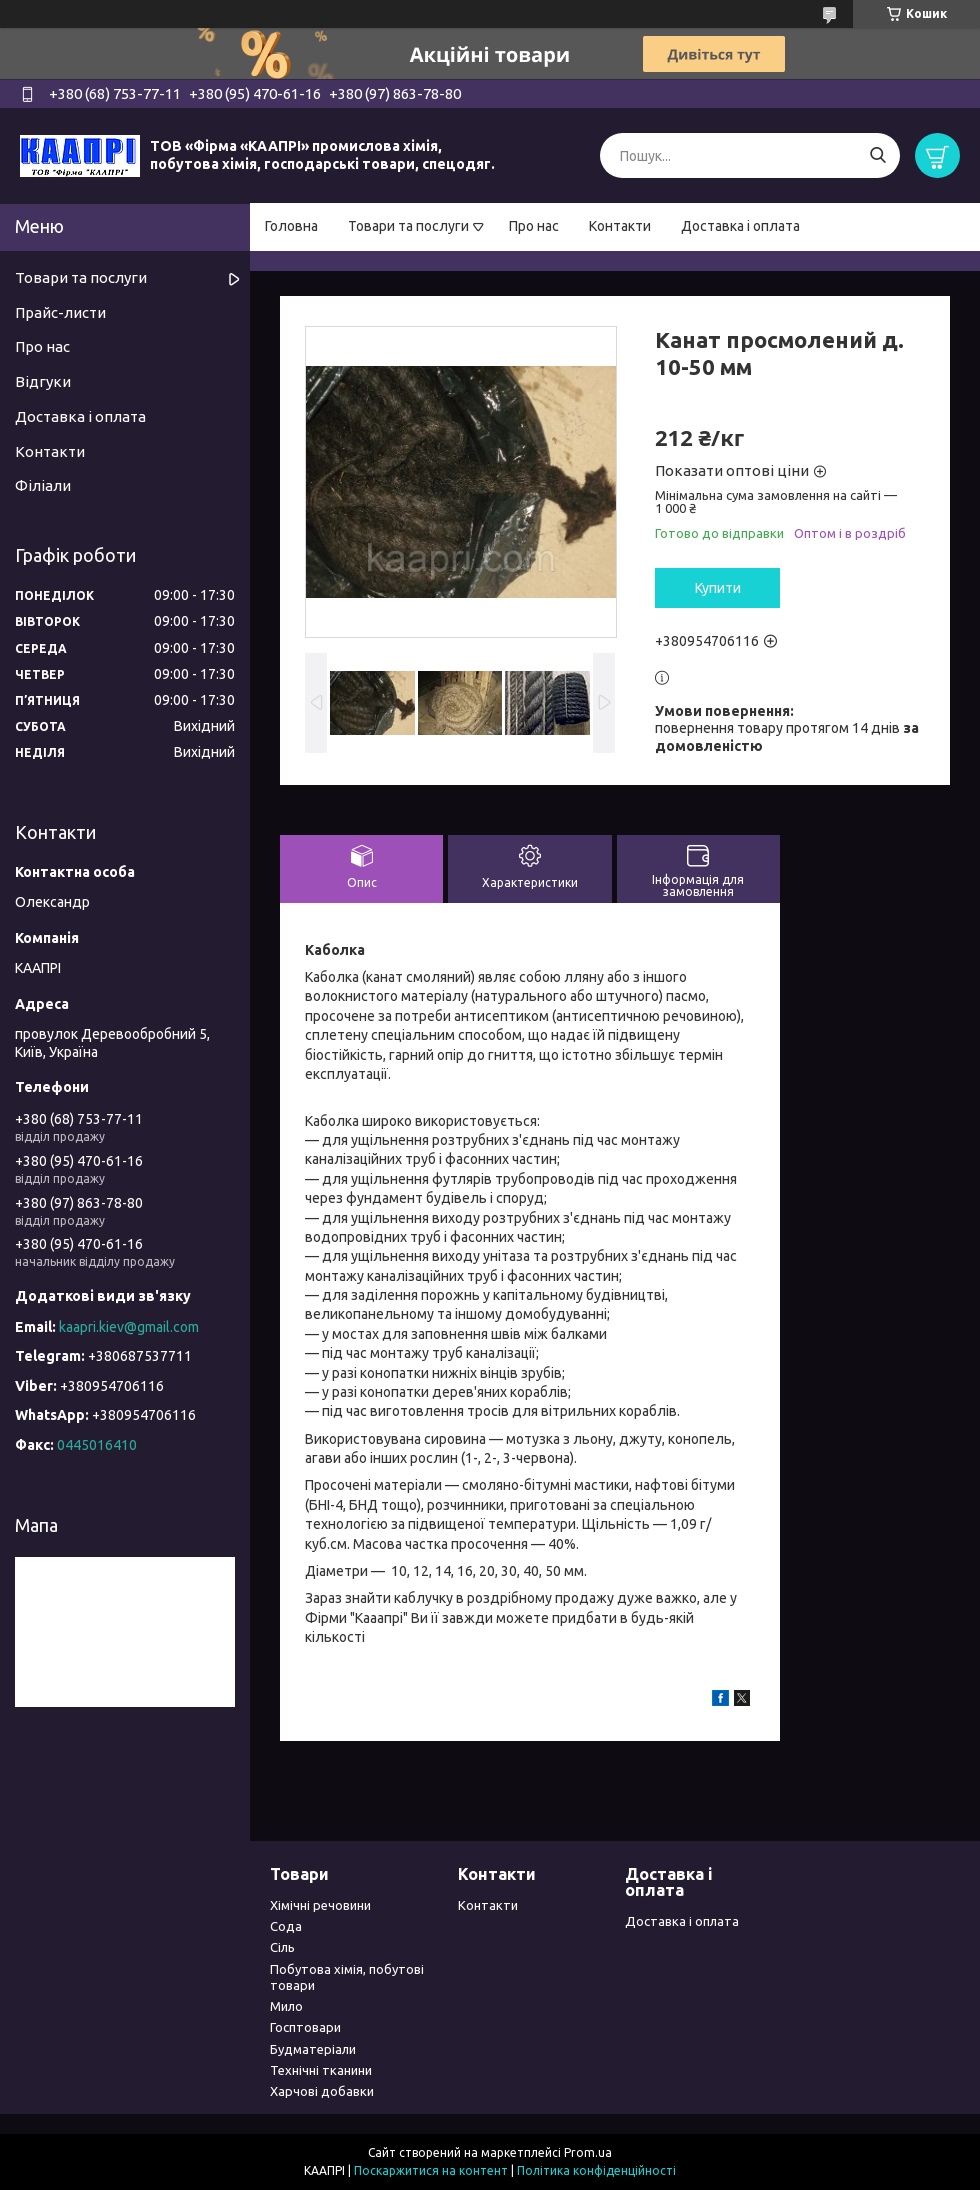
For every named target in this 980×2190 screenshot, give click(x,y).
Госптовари (305, 2027)
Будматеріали (313, 2049)
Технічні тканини (321, 2070)
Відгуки (43, 381)
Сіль (282, 1947)
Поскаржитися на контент (431, 2170)
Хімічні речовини (320, 1905)
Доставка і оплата (740, 226)
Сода (286, 1926)
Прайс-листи (60, 312)
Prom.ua (588, 2152)
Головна (291, 226)
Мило (286, 2006)
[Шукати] (877, 155)
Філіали (43, 485)
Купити (718, 588)
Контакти (620, 226)
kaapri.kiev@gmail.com (129, 1327)
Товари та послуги (408, 226)
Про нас (534, 226)
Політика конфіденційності (596, 2170)
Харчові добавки (322, 2091)
